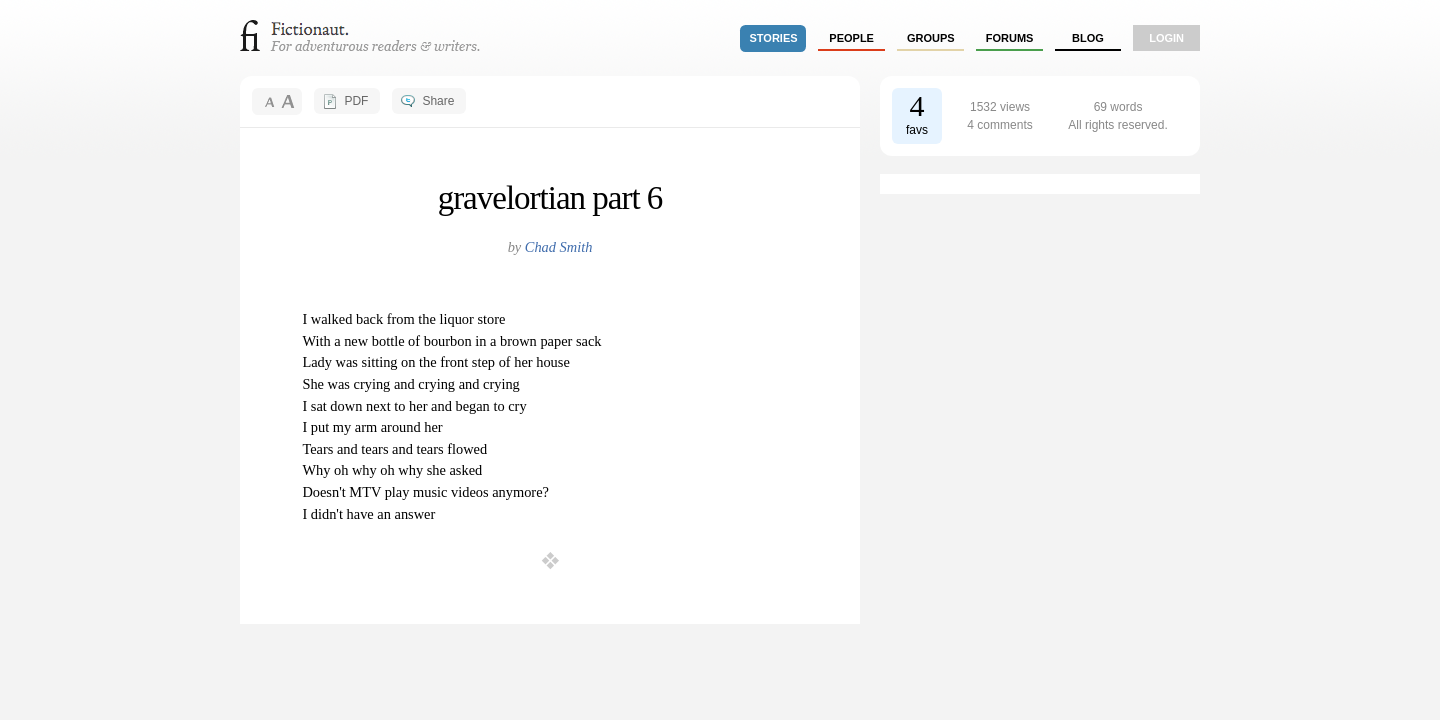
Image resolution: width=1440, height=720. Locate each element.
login (1166, 38)
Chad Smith (559, 247)
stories (774, 38)
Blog (1088, 38)
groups (931, 38)
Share (438, 101)
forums (1010, 38)
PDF (356, 101)
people (851, 38)
